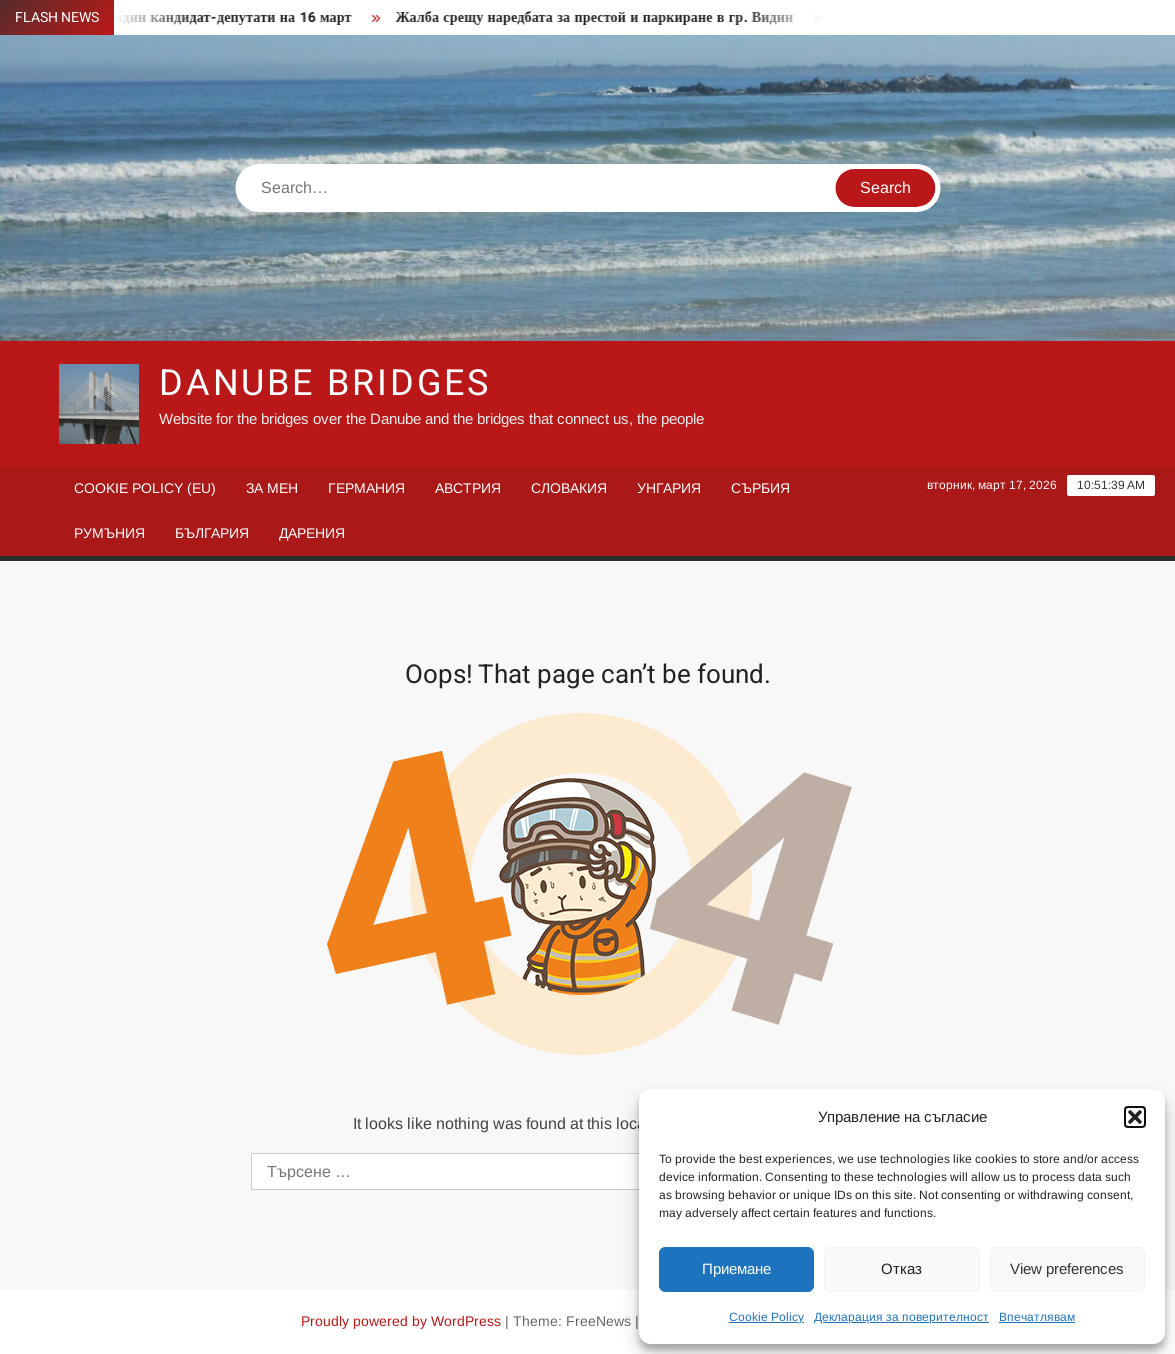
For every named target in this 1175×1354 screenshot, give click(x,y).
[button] (1135, 1117)
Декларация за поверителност (901, 1317)
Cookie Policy (766, 1317)
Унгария (669, 488)
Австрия (468, 488)
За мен (272, 488)
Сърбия (760, 488)
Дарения (312, 533)
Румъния (109, 533)
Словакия (569, 488)
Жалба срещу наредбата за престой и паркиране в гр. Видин (602, 17)
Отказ (901, 1268)
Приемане (736, 1268)
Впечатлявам (1037, 1317)
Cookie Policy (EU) (145, 488)
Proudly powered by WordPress (401, 1321)
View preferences (1067, 1268)
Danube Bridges (325, 383)
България (212, 533)
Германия (366, 488)
